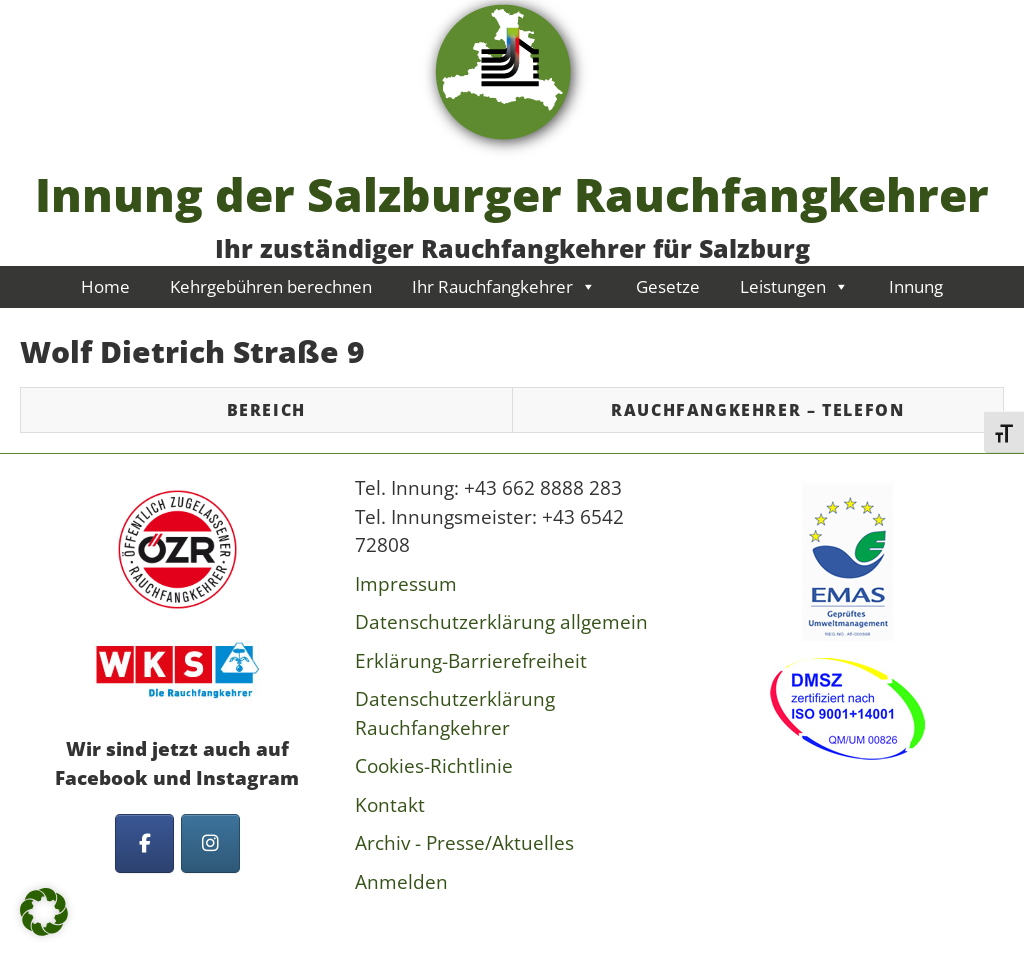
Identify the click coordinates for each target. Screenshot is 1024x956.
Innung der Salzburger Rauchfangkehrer (512, 194)
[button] (44, 912)
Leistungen (794, 286)
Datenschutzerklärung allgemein (501, 622)
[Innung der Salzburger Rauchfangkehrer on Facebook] (144, 843)
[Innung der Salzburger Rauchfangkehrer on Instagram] (210, 843)
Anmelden (401, 882)
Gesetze (668, 286)
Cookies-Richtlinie (434, 766)
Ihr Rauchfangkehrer (504, 286)
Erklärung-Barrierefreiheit (471, 661)
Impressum (406, 584)
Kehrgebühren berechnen (271, 286)
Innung (916, 286)
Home (105, 286)
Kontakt (390, 805)
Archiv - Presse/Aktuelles (464, 843)
